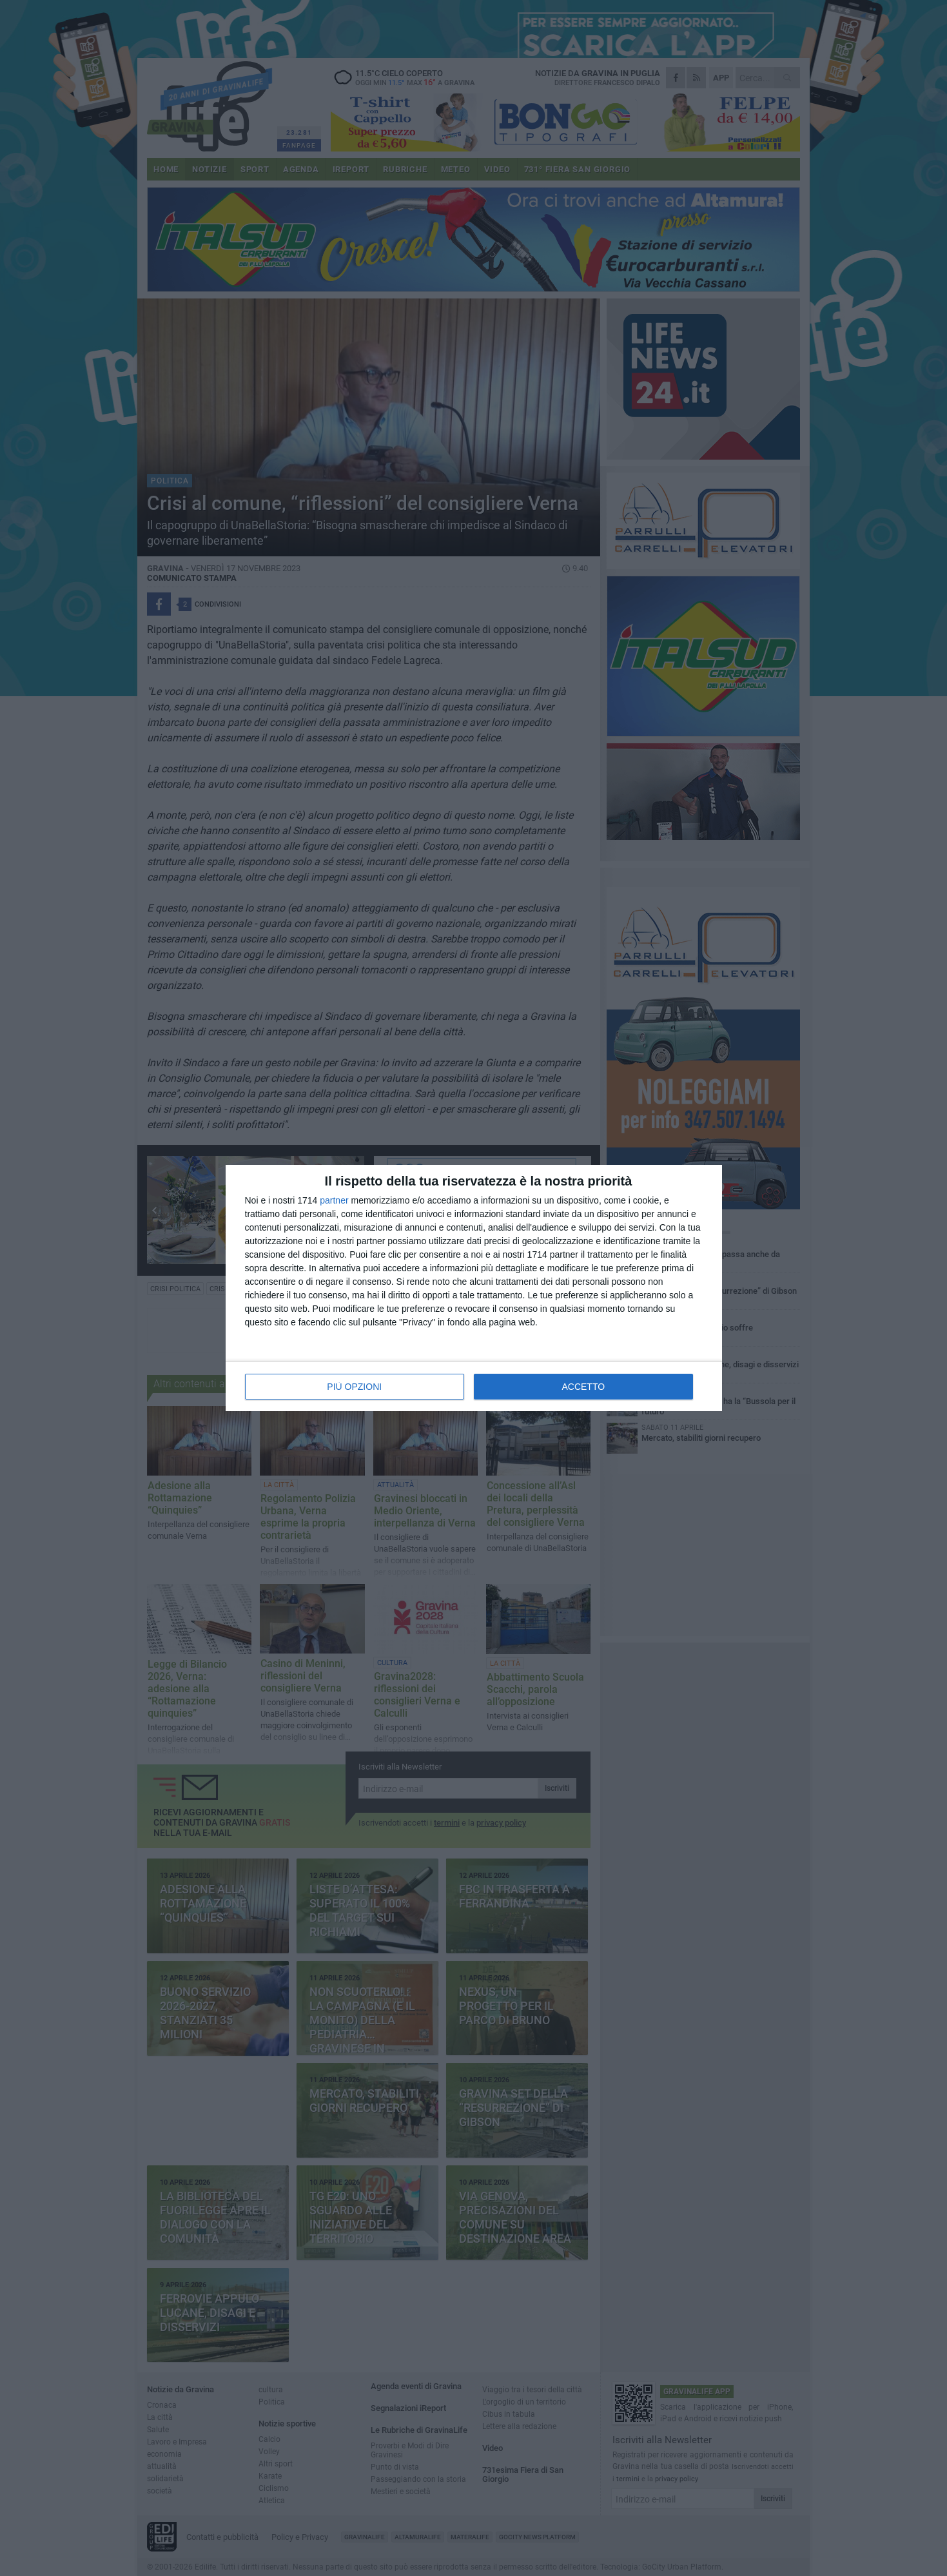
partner (334, 1200)
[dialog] (474, 1288)
